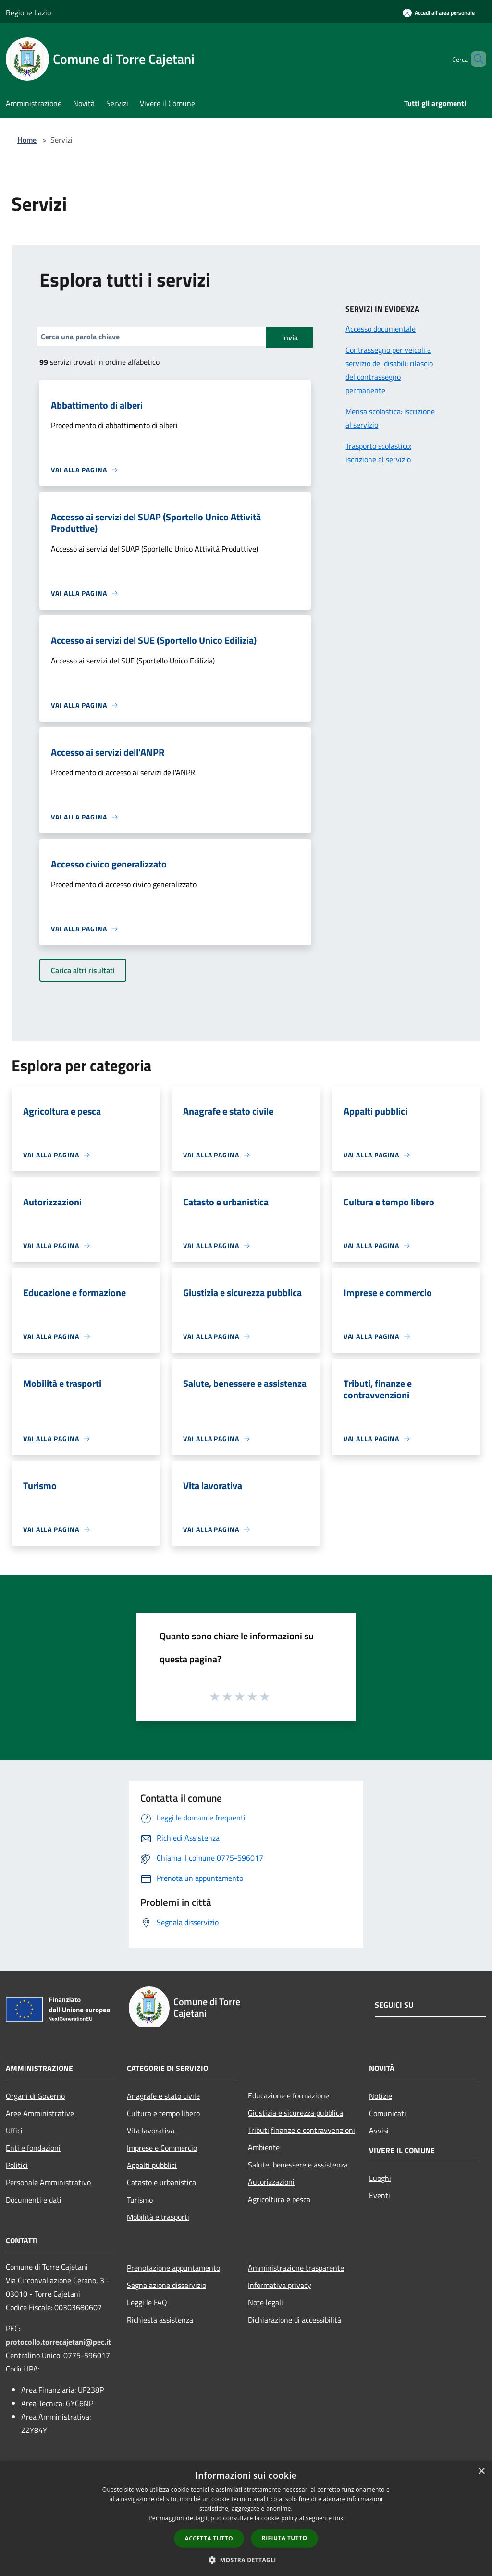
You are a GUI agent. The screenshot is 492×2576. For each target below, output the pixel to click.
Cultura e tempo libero (163, 2113)
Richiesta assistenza (160, 2319)
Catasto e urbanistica (161, 2182)
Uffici (14, 2130)
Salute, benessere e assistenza (298, 2164)
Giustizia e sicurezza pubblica (295, 2113)
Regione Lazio (28, 12)
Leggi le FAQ (147, 2302)
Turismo (140, 2199)
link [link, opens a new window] (338, 2518)
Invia (290, 337)
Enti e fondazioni (33, 2148)
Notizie (380, 2096)
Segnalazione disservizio (166, 2285)
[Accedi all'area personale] (438, 12)
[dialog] (246, 2518)
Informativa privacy (279, 2285)
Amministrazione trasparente (296, 2268)
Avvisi (379, 2130)
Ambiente (264, 2147)
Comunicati (387, 2113)
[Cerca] (474, 59)
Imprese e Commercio (162, 2148)
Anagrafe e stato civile (163, 2096)
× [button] (481, 2471)
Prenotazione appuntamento (173, 2268)
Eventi (379, 2195)
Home (27, 139)
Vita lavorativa (150, 2130)
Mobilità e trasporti (158, 2217)
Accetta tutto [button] (209, 2538)
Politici (17, 2165)
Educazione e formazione (288, 2095)
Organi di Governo (35, 2096)
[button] (246, 2559)
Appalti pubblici (152, 2165)
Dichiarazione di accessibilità (294, 2319)
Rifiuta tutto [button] (285, 2538)
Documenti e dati (34, 2199)
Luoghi (380, 2178)
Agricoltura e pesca (279, 2199)
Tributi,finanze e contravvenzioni (301, 2130)
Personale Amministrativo (48, 2182)
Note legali (265, 2302)
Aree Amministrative (40, 2113)
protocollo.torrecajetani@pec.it (58, 2341)
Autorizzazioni (271, 2182)
